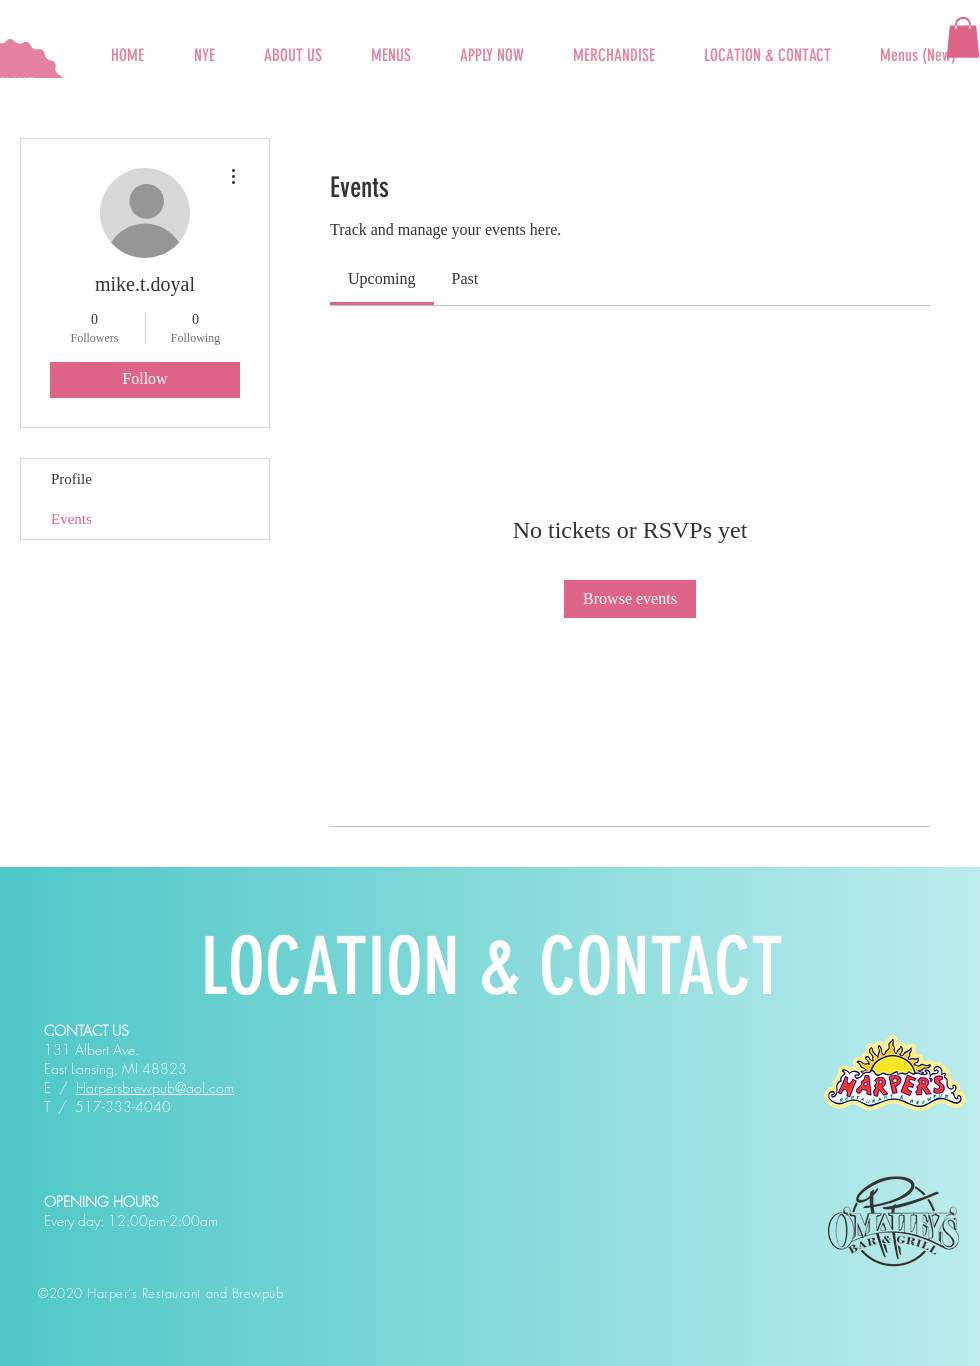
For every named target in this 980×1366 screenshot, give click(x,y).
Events (71, 519)
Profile (71, 479)
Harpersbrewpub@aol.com (155, 1087)
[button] (390, 46)
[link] (382, 278)
